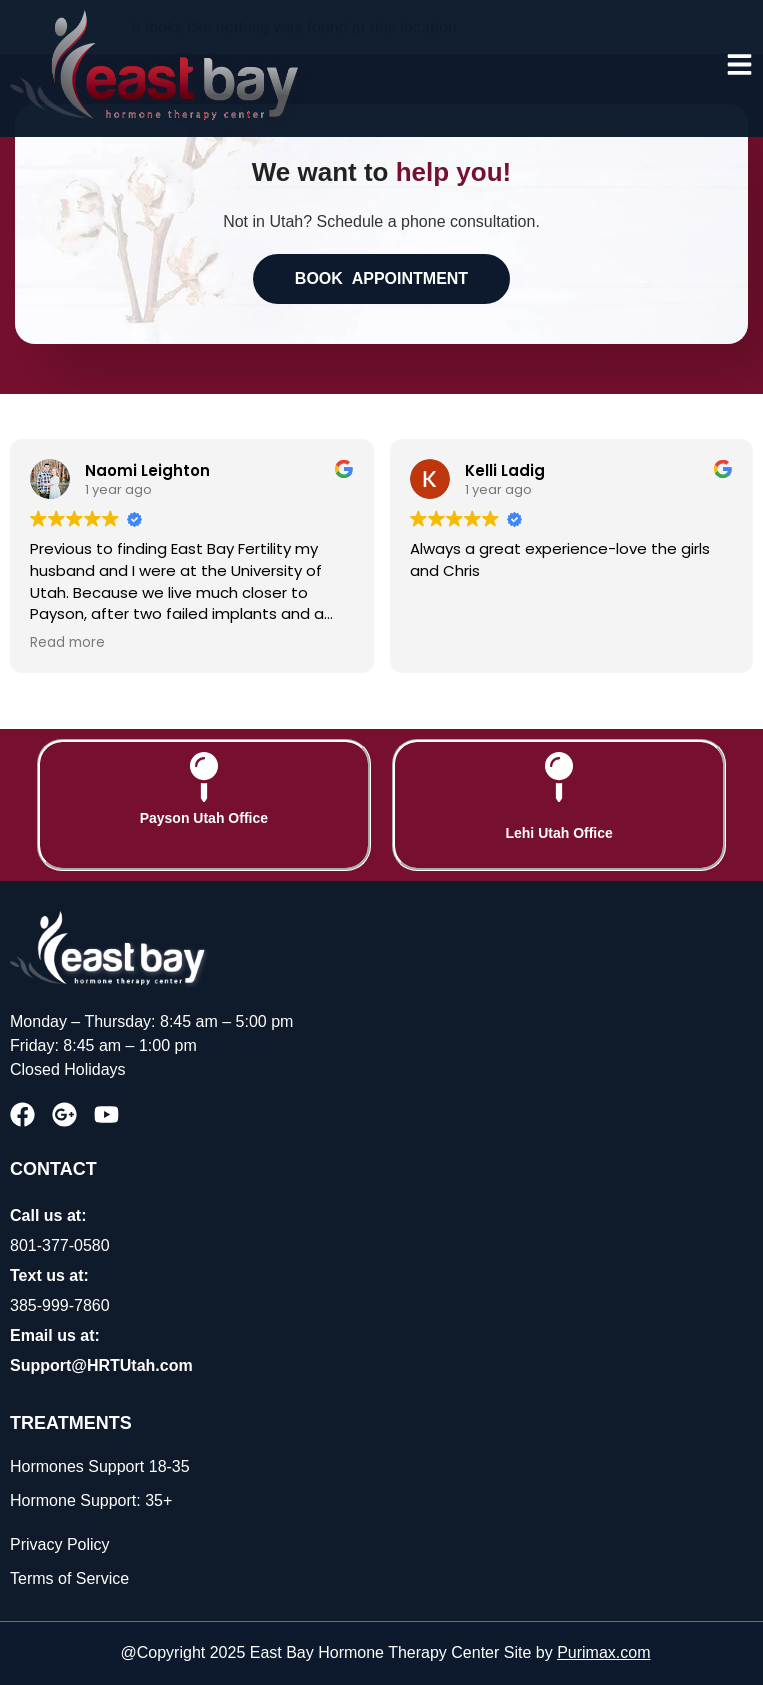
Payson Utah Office (204, 818)
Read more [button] (67, 643)
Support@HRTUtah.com (101, 1365)
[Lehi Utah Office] (559, 777)
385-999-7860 (60, 1305)
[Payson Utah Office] (204, 777)
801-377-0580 (60, 1245)
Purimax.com (603, 1652)
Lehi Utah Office (558, 833)
